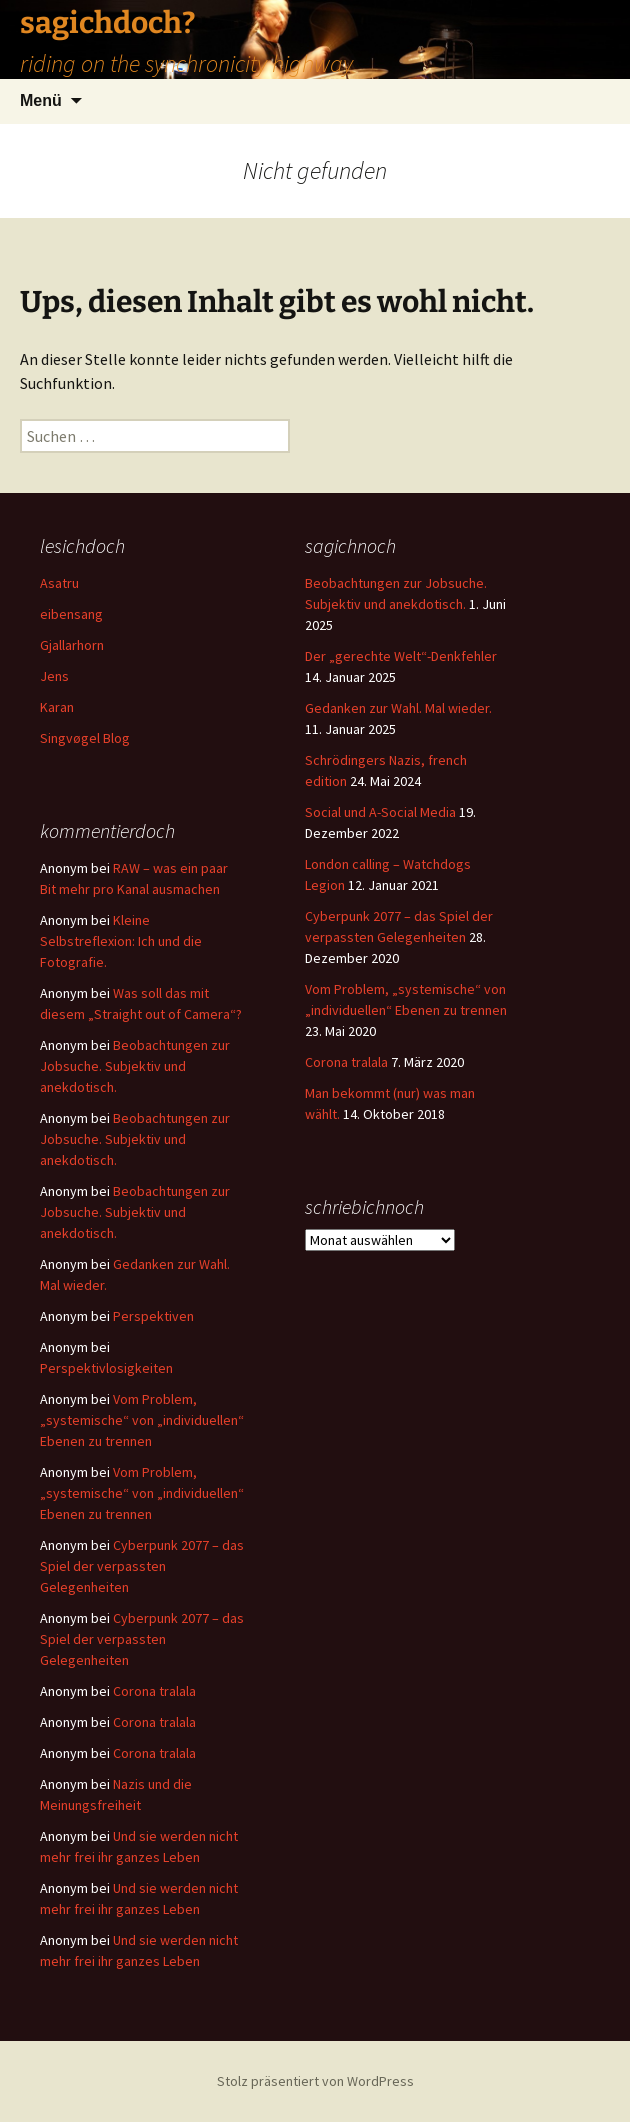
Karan (57, 707)
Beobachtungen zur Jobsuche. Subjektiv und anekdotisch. (135, 1066)
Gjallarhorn (72, 645)
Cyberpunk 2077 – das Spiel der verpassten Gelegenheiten (142, 1566)
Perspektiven (153, 1316)
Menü (41, 100)
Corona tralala (346, 1062)
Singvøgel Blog (85, 738)
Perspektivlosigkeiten (106, 1368)
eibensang (71, 614)
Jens (54, 676)
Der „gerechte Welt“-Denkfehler (401, 656)
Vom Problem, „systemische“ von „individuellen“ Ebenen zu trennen (142, 1420)
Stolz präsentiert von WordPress (315, 2081)
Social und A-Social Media (380, 812)
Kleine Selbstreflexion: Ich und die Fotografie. (121, 941)
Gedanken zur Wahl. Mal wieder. (398, 708)
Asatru (59, 583)
